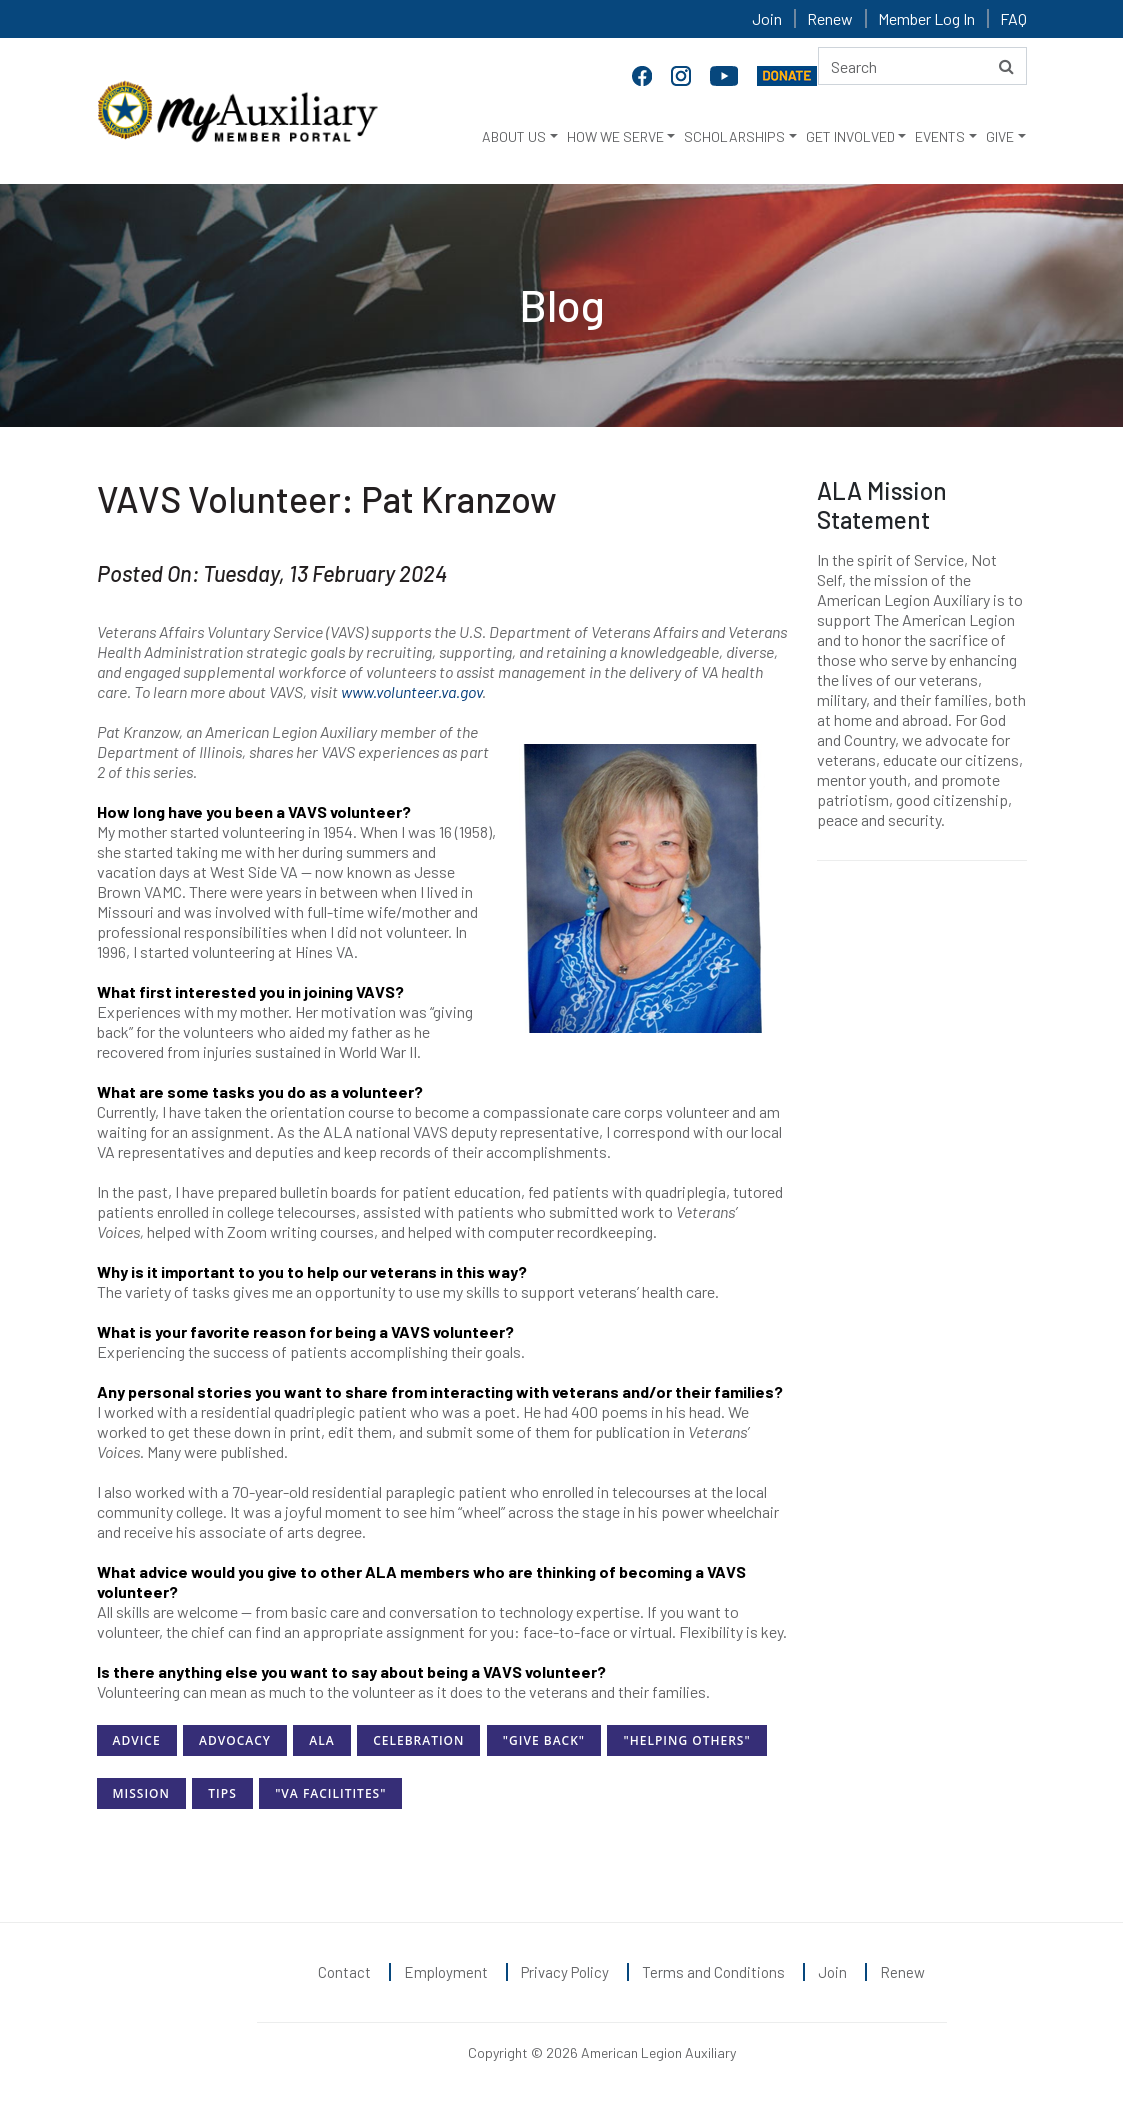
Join (767, 18)
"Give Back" (544, 1740)
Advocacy (235, 1740)
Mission (141, 1793)
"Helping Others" (686, 1740)
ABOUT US (514, 136)
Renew (830, 18)
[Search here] (922, 66)
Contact (344, 1972)
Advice (137, 1740)
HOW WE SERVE (615, 136)
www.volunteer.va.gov (411, 691)
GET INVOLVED (850, 136)
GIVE (1000, 136)
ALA (321, 1740)
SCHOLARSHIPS (734, 136)
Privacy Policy (565, 1972)
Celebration (418, 1740)
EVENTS (940, 136)
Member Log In (926, 18)
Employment (446, 1972)
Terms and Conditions (713, 1972)
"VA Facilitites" (330, 1793)
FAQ (1013, 18)
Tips (222, 1793)
